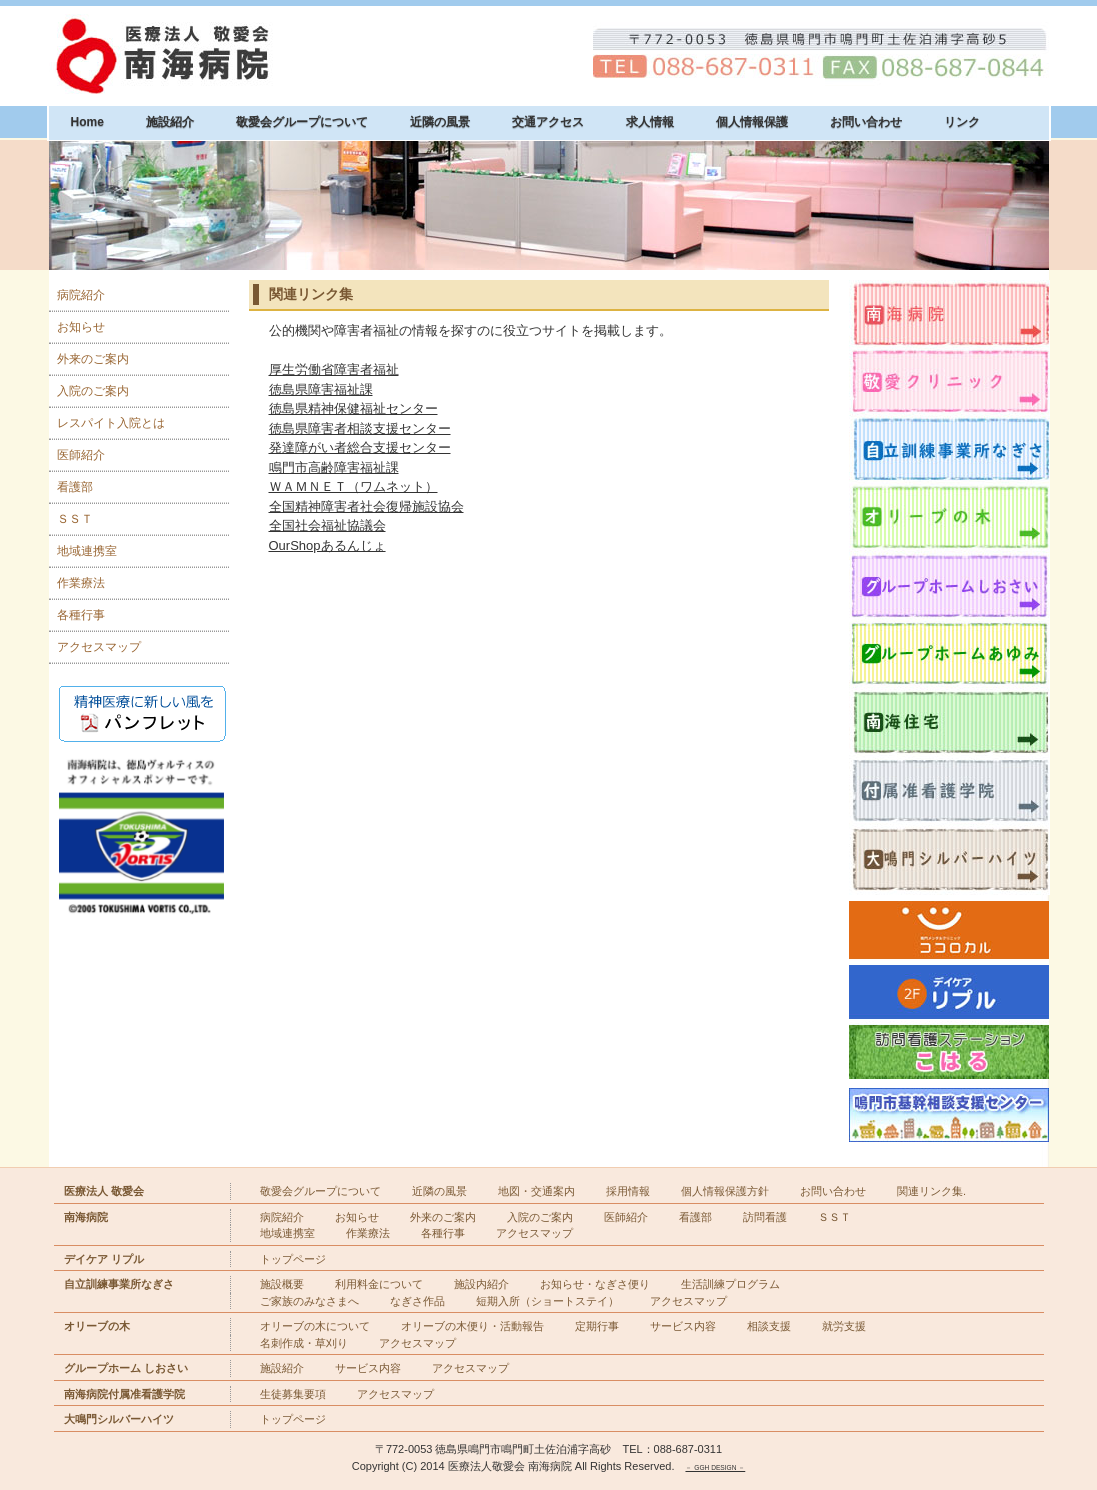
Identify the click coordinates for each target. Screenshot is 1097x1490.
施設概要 (282, 1284)
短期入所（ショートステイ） (547, 1301)
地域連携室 (87, 551)
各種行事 (81, 615)
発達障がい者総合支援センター (360, 447)
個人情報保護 (752, 122)
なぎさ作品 (417, 1301)
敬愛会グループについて (302, 122)
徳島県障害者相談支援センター (360, 428)
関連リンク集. (931, 1191)
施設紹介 (170, 122)
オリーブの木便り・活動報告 (472, 1326)
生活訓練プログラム (730, 1284)
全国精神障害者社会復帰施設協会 (366, 506)
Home (87, 122)
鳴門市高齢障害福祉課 (334, 467)
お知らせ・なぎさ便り (595, 1284)
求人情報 (650, 122)
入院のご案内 (93, 391)
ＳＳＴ (75, 519)
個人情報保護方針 (725, 1191)
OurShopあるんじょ (327, 545)
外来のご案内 (93, 359)
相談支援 (769, 1326)
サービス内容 (683, 1326)
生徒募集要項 (293, 1394)
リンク (962, 122)
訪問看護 (765, 1217)
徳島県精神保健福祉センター (353, 408)
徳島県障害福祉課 (321, 389)
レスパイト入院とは (111, 423)
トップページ (293, 1259)
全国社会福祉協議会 (327, 525)
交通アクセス (548, 122)
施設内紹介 (481, 1284)
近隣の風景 (440, 122)
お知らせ (81, 327)
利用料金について (379, 1284)
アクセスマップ (99, 647)
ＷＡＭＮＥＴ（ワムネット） (353, 486)
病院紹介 (81, 295)
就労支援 (844, 1326)
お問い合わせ (866, 122)
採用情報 (628, 1191)
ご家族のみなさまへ (309, 1301)
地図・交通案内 (536, 1191)
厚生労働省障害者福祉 (334, 369)
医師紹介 (81, 455)
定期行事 (597, 1326)
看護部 (75, 487)
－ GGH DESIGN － (715, 1467)
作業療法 (81, 583)
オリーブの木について (315, 1326)
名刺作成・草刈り (304, 1343)
